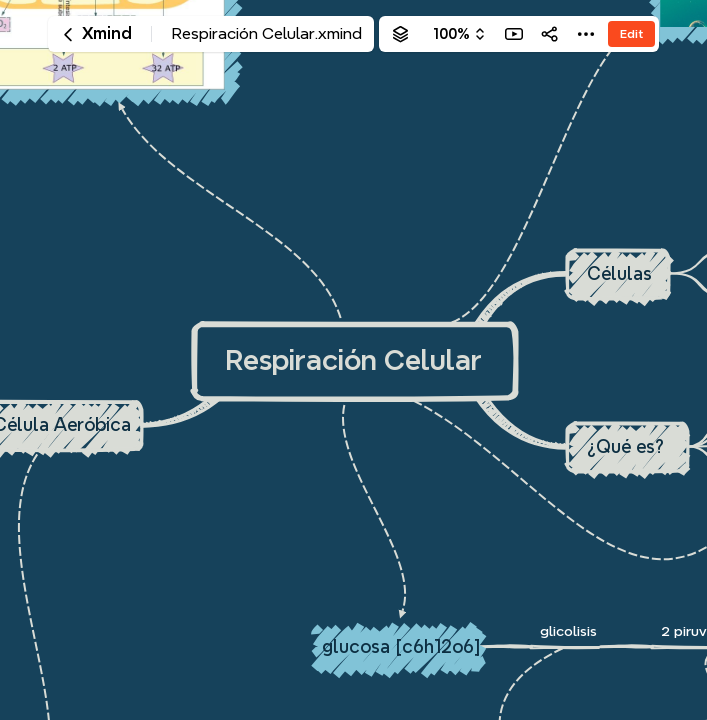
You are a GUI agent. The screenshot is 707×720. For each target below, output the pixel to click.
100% (451, 34)
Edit (631, 33)
